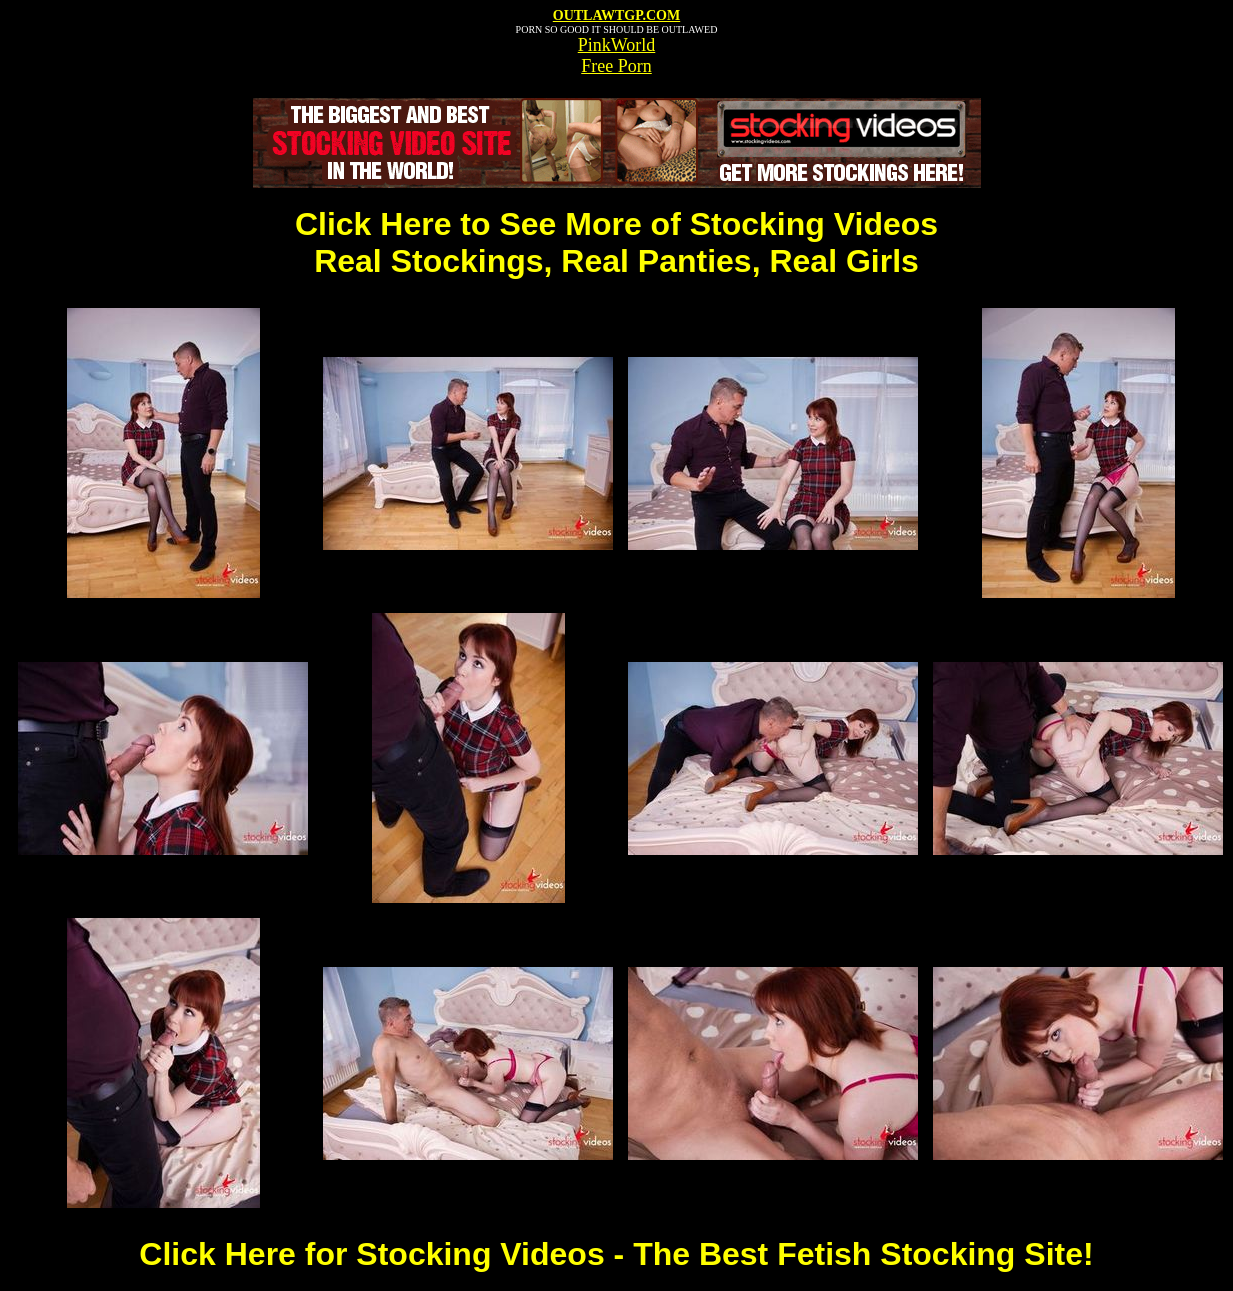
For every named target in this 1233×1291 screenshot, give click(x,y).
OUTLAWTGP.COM (616, 15)
